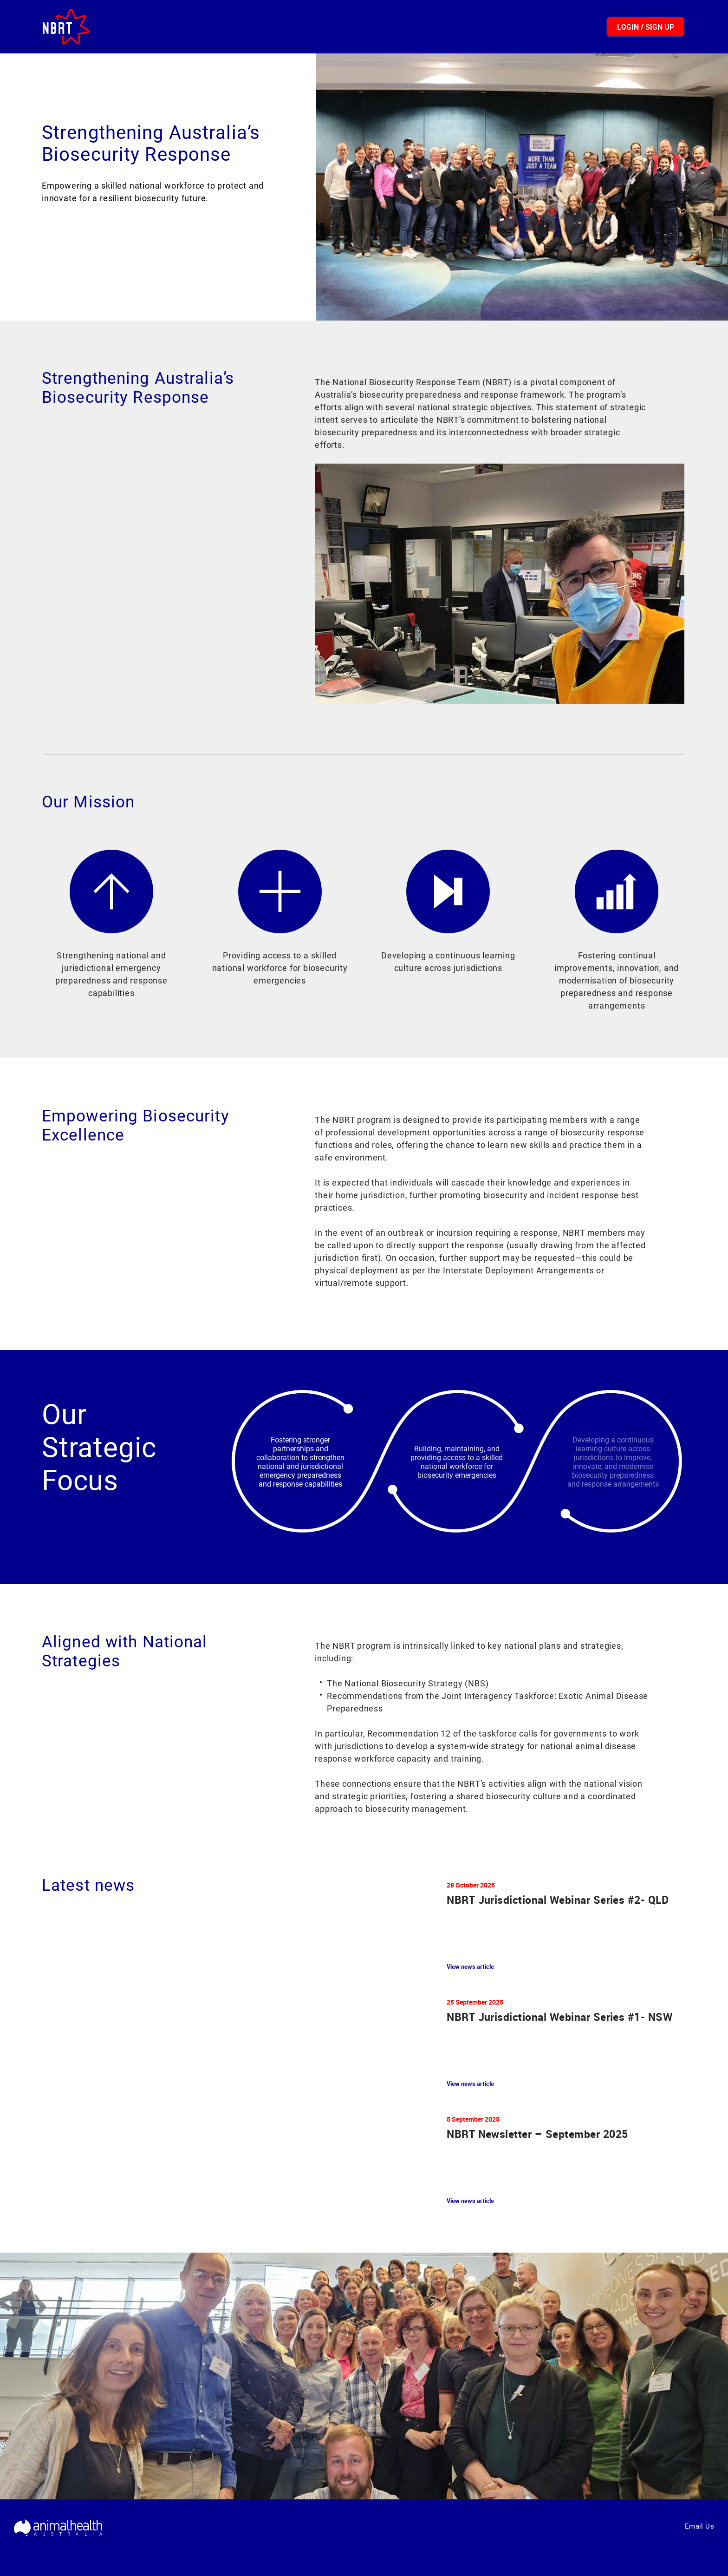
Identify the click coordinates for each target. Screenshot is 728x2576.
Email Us (699, 2526)
